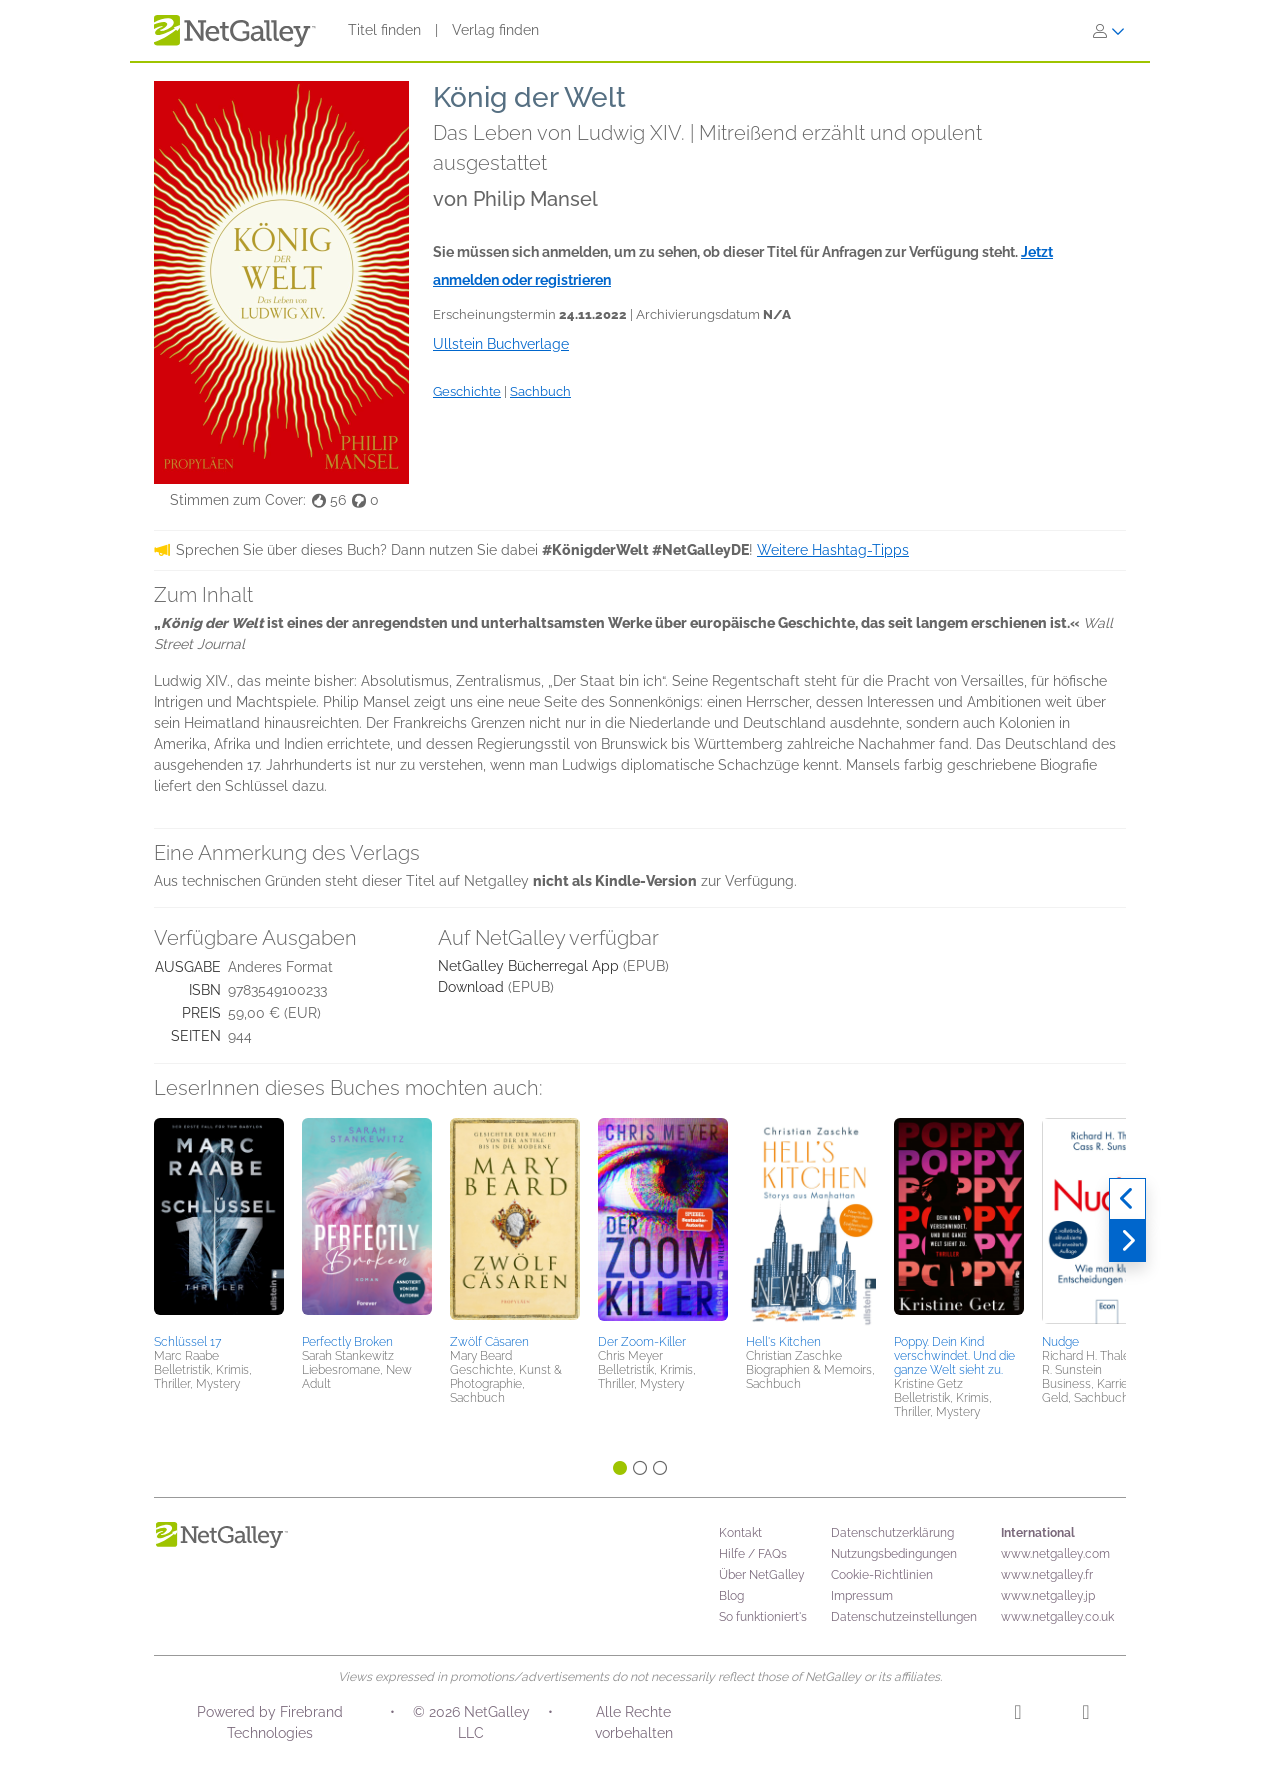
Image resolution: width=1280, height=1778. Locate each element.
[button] (219, 1223)
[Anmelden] (1109, 31)
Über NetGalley (762, 1575)
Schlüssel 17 (187, 1342)
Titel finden (384, 30)
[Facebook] (1085, 1715)
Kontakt (740, 1533)
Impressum (862, 1596)
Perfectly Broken (347, 1342)
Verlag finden (495, 30)
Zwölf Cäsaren (489, 1342)
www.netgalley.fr (1047, 1575)
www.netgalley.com (1055, 1554)
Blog (731, 1596)
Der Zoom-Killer (642, 1342)
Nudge (1060, 1342)
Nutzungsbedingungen (894, 1554)
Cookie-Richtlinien (882, 1575)
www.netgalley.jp (1048, 1596)
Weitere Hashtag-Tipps (833, 550)
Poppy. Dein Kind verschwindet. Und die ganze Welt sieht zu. (954, 1356)
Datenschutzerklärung (892, 1533)
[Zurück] (1127, 1199)
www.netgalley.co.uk (1057, 1617)
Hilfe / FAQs (753, 1554)
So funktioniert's (763, 1617)
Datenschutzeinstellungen (904, 1617)
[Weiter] (1127, 1241)
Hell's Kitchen (783, 1342)
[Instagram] (1017, 1715)
